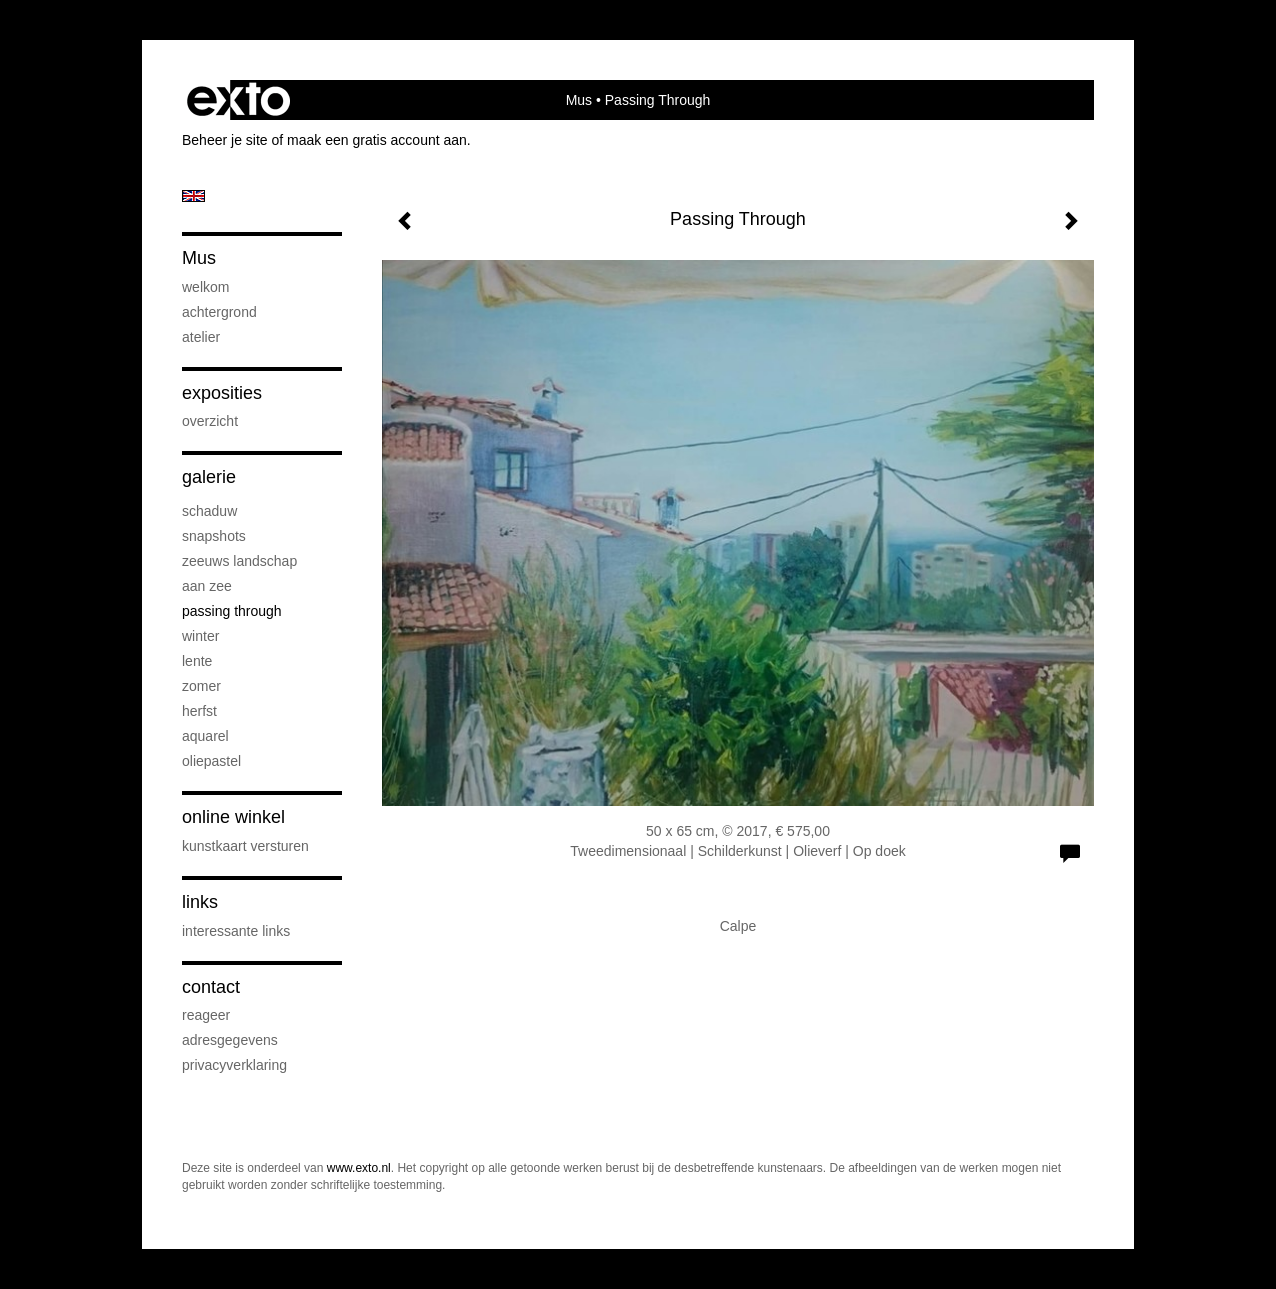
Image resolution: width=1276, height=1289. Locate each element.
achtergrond (219, 312)
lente (197, 661)
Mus (579, 100)
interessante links (236, 931)
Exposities (222, 393)
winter (200, 636)
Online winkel (233, 817)
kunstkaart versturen (245, 846)
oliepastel (211, 761)
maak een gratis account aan (377, 140)
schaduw (209, 511)
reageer (206, 1015)
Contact (211, 987)
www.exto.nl (359, 1168)
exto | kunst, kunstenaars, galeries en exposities (238, 100)
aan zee (207, 586)
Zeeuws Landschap (239, 561)
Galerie (209, 477)
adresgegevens (230, 1040)
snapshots (214, 536)
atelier (201, 337)
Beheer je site (225, 140)
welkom (205, 287)
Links (200, 902)
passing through (232, 611)
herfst (199, 711)
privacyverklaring (234, 1065)
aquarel (205, 736)
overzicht (210, 421)
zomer (201, 686)
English (193, 196)
